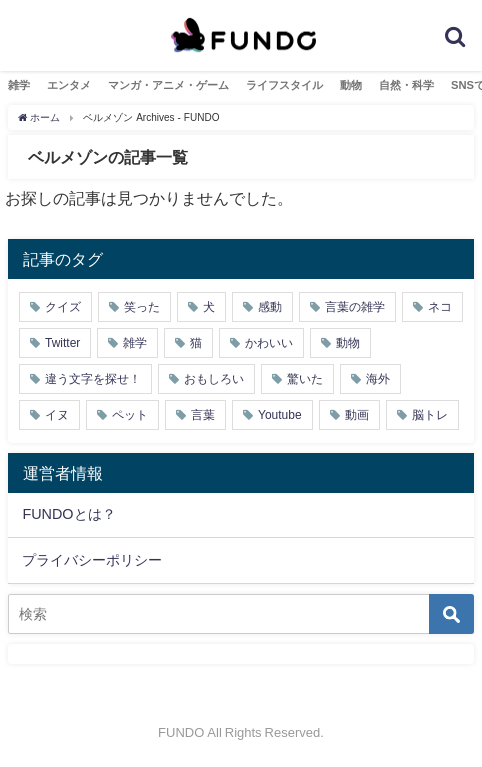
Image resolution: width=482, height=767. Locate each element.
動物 (351, 85)
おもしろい (214, 379)
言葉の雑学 (355, 307)
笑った (142, 307)
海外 (378, 379)
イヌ (57, 415)
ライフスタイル (284, 85)
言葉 (203, 415)
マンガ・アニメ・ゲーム (168, 85)
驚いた (305, 379)
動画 (357, 415)
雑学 (19, 85)
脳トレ (430, 415)
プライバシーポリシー (92, 560)
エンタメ (69, 85)
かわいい (269, 343)
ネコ (440, 307)
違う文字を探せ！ (93, 379)
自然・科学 (406, 85)
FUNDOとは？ (68, 514)
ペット (130, 415)
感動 (270, 307)
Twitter (62, 343)
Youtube (280, 415)
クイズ (63, 307)
